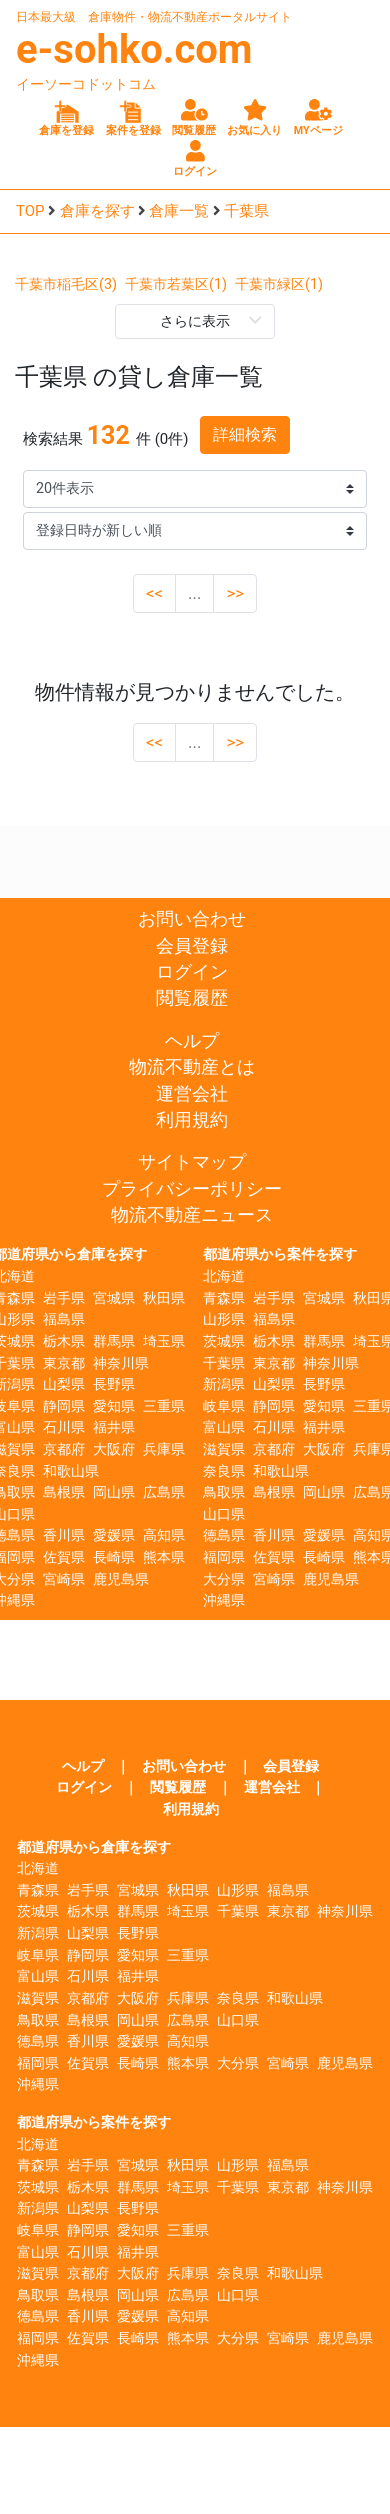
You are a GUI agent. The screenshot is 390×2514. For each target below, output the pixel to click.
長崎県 (114, 1557)
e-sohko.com (134, 49)
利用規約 (192, 1120)
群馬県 (114, 1341)
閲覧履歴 (192, 998)
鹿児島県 (121, 1579)
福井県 (114, 1427)
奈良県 (224, 1471)
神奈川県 (121, 1363)
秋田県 (164, 1298)
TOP (30, 211)
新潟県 (224, 1384)
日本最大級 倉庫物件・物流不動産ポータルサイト (154, 17)
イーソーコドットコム (86, 84)
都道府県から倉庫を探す (94, 1847)
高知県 (164, 1535)
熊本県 (164, 1557)
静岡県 (64, 1406)
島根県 (64, 1492)
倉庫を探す (97, 211)
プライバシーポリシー (192, 1189)
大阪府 (114, 1449)
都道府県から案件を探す (280, 1254)
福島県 (64, 1319)
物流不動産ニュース (192, 1215)
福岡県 (224, 1557)
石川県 (64, 1427)
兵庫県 (164, 1449)
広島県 (164, 1492)
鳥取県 (224, 1492)
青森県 (224, 1298)
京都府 (64, 1449)
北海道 (224, 1276)
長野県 (114, 1384)
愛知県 (114, 1406)
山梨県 (64, 1384)
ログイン (192, 972)
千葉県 (246, 211)
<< (154, 593)
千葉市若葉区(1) (176, 284)
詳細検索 (245, 434)
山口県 (224, 1514)
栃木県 (64, 1341)
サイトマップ (192, 1162)
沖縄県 (224, 1600)
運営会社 (192, 1094)
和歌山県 (71, 1471)
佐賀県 (64, 1557)
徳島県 (224, 1535)
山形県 (224, 1319)
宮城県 (114, 1298)
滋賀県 (224, 1449)
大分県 (224, 1579)
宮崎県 (64, 1579)
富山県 (224, 1427)
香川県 (64, 1535)
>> (235, 593)
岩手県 (64, 1298)
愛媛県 (114, 1535)
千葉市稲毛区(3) (66, 284)
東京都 (64, 1363)
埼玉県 (164, 1341)
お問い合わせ (192, 919)
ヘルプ (192, 1041)
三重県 (164, 1406)
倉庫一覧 (179, 211)
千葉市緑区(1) (279, 284)
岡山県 (114, 1492)
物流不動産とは (192, 1067)
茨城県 (224, 1341)
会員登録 (192, 946)
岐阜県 (224, 1406)
